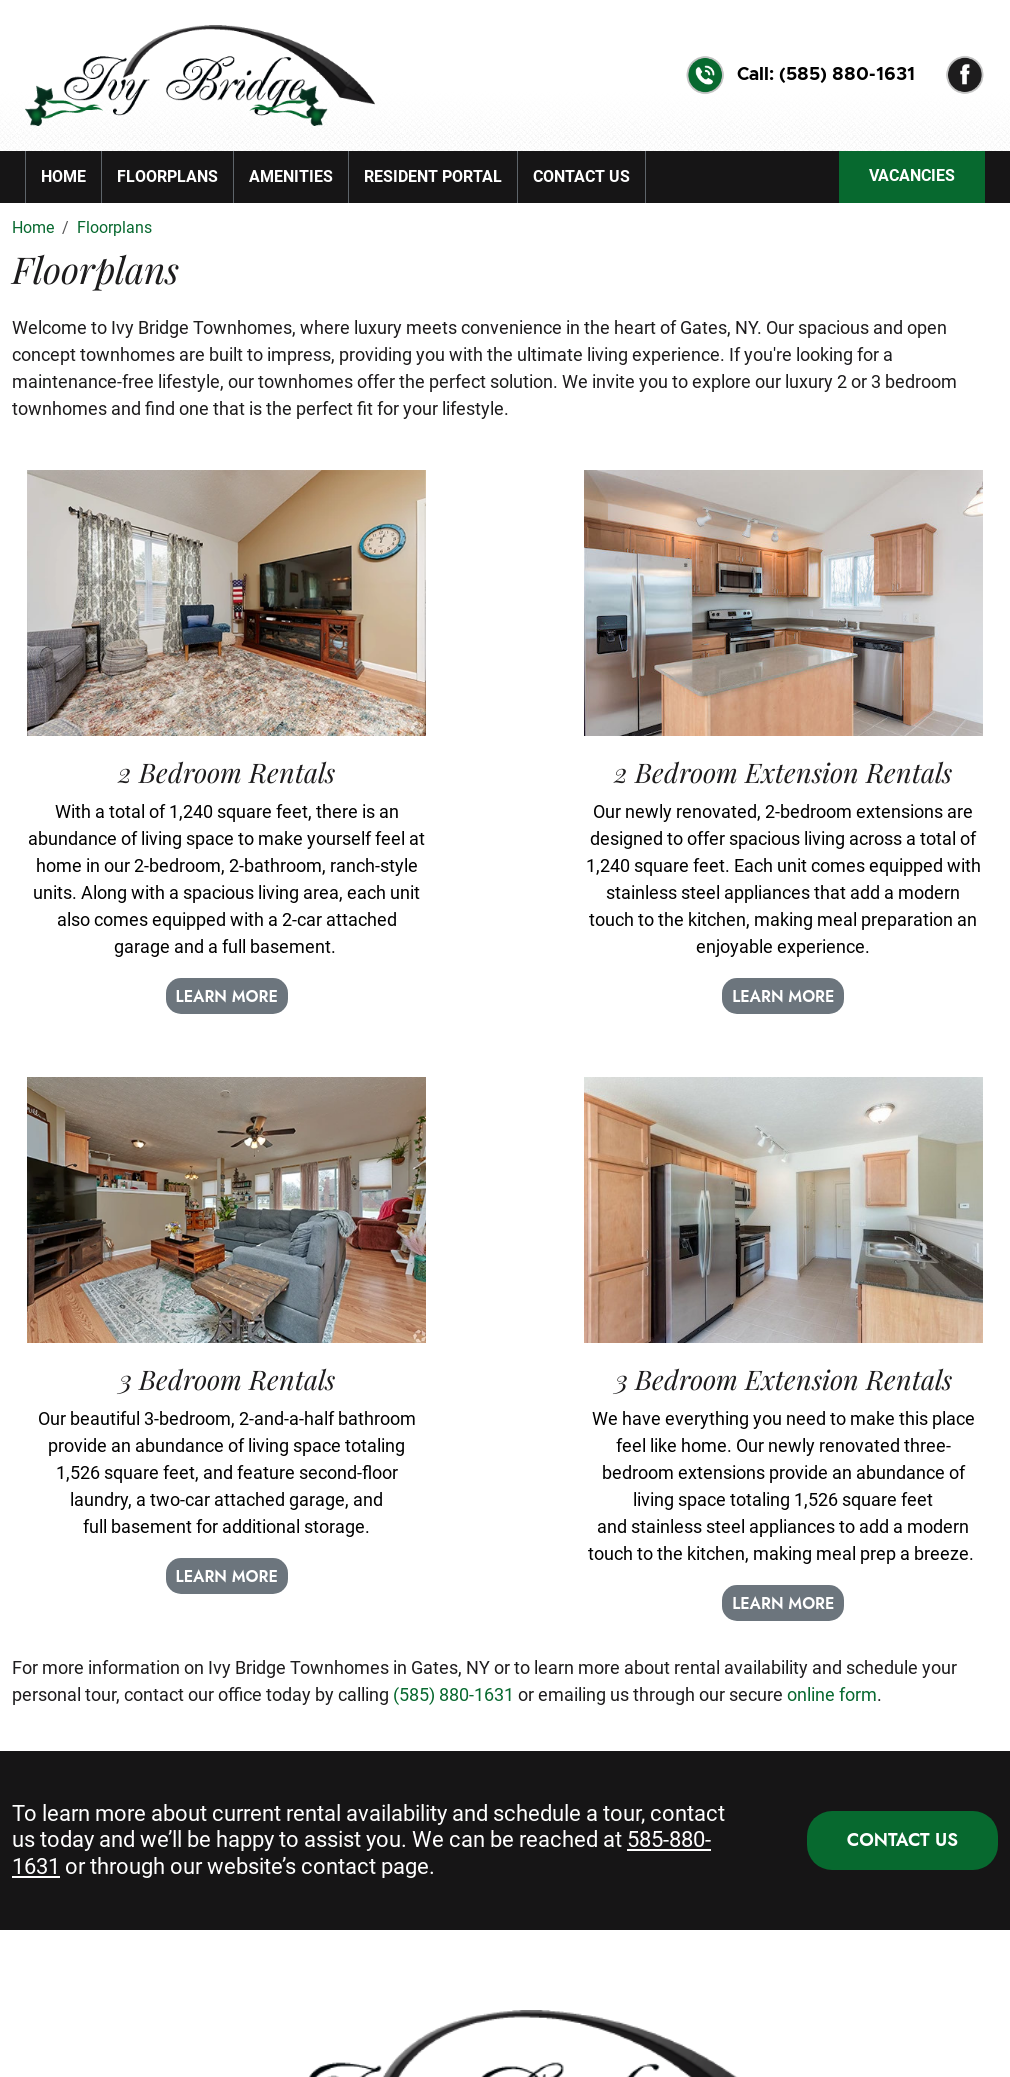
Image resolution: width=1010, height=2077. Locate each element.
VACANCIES (912, 175)
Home (63, 176)
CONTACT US (902, 1305)
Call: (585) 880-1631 (826, 75)
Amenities (291, 176)
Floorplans (167, 176)
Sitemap (280, 1837)
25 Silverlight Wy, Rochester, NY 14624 (624, 1849)
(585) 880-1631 (453, 1160)
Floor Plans (290, 1750)
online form (832, 1160)
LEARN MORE (135, 1068)
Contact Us (581, 176)
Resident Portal (433, 176)
